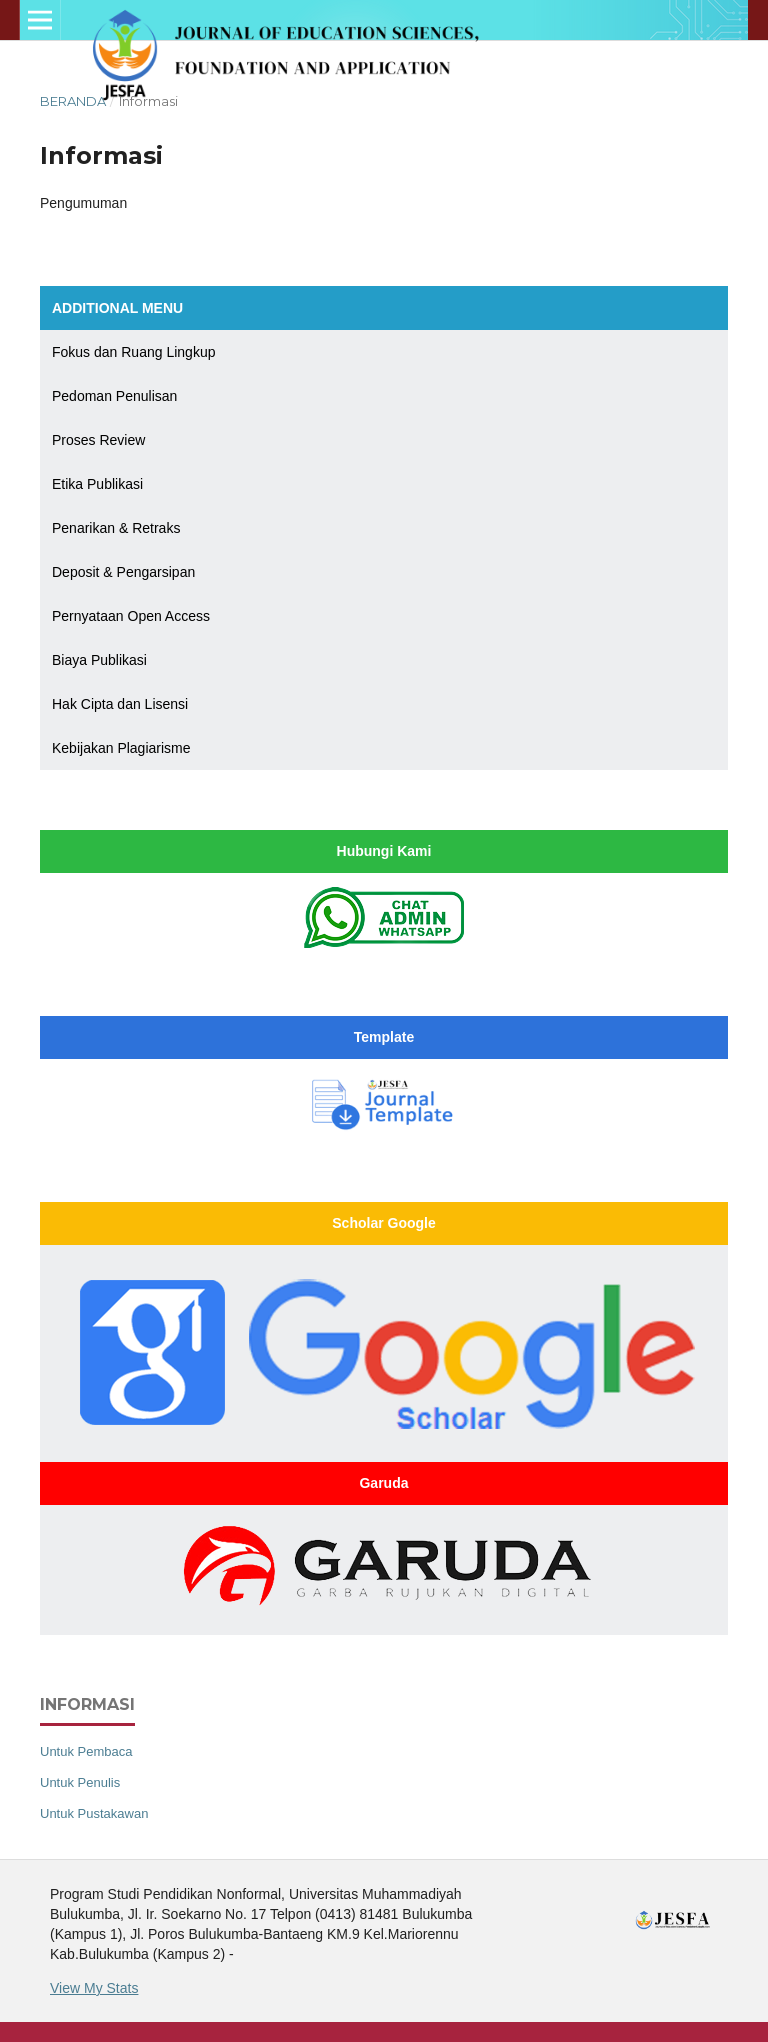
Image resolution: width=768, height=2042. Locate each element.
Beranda (73, 101)
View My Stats (94, 1988)
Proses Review (98, 440)
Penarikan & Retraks (116, 528)
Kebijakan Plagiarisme (121, 748)
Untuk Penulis (80, 1782)
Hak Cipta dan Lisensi (120, 704)
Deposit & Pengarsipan (123, 572)
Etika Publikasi (97, 484)
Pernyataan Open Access (131, 616)
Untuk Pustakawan (94, 1813)
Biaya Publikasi (99, 660)
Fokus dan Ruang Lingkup (133, 352)
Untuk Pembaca (86, 1751)
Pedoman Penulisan (114, 396)
